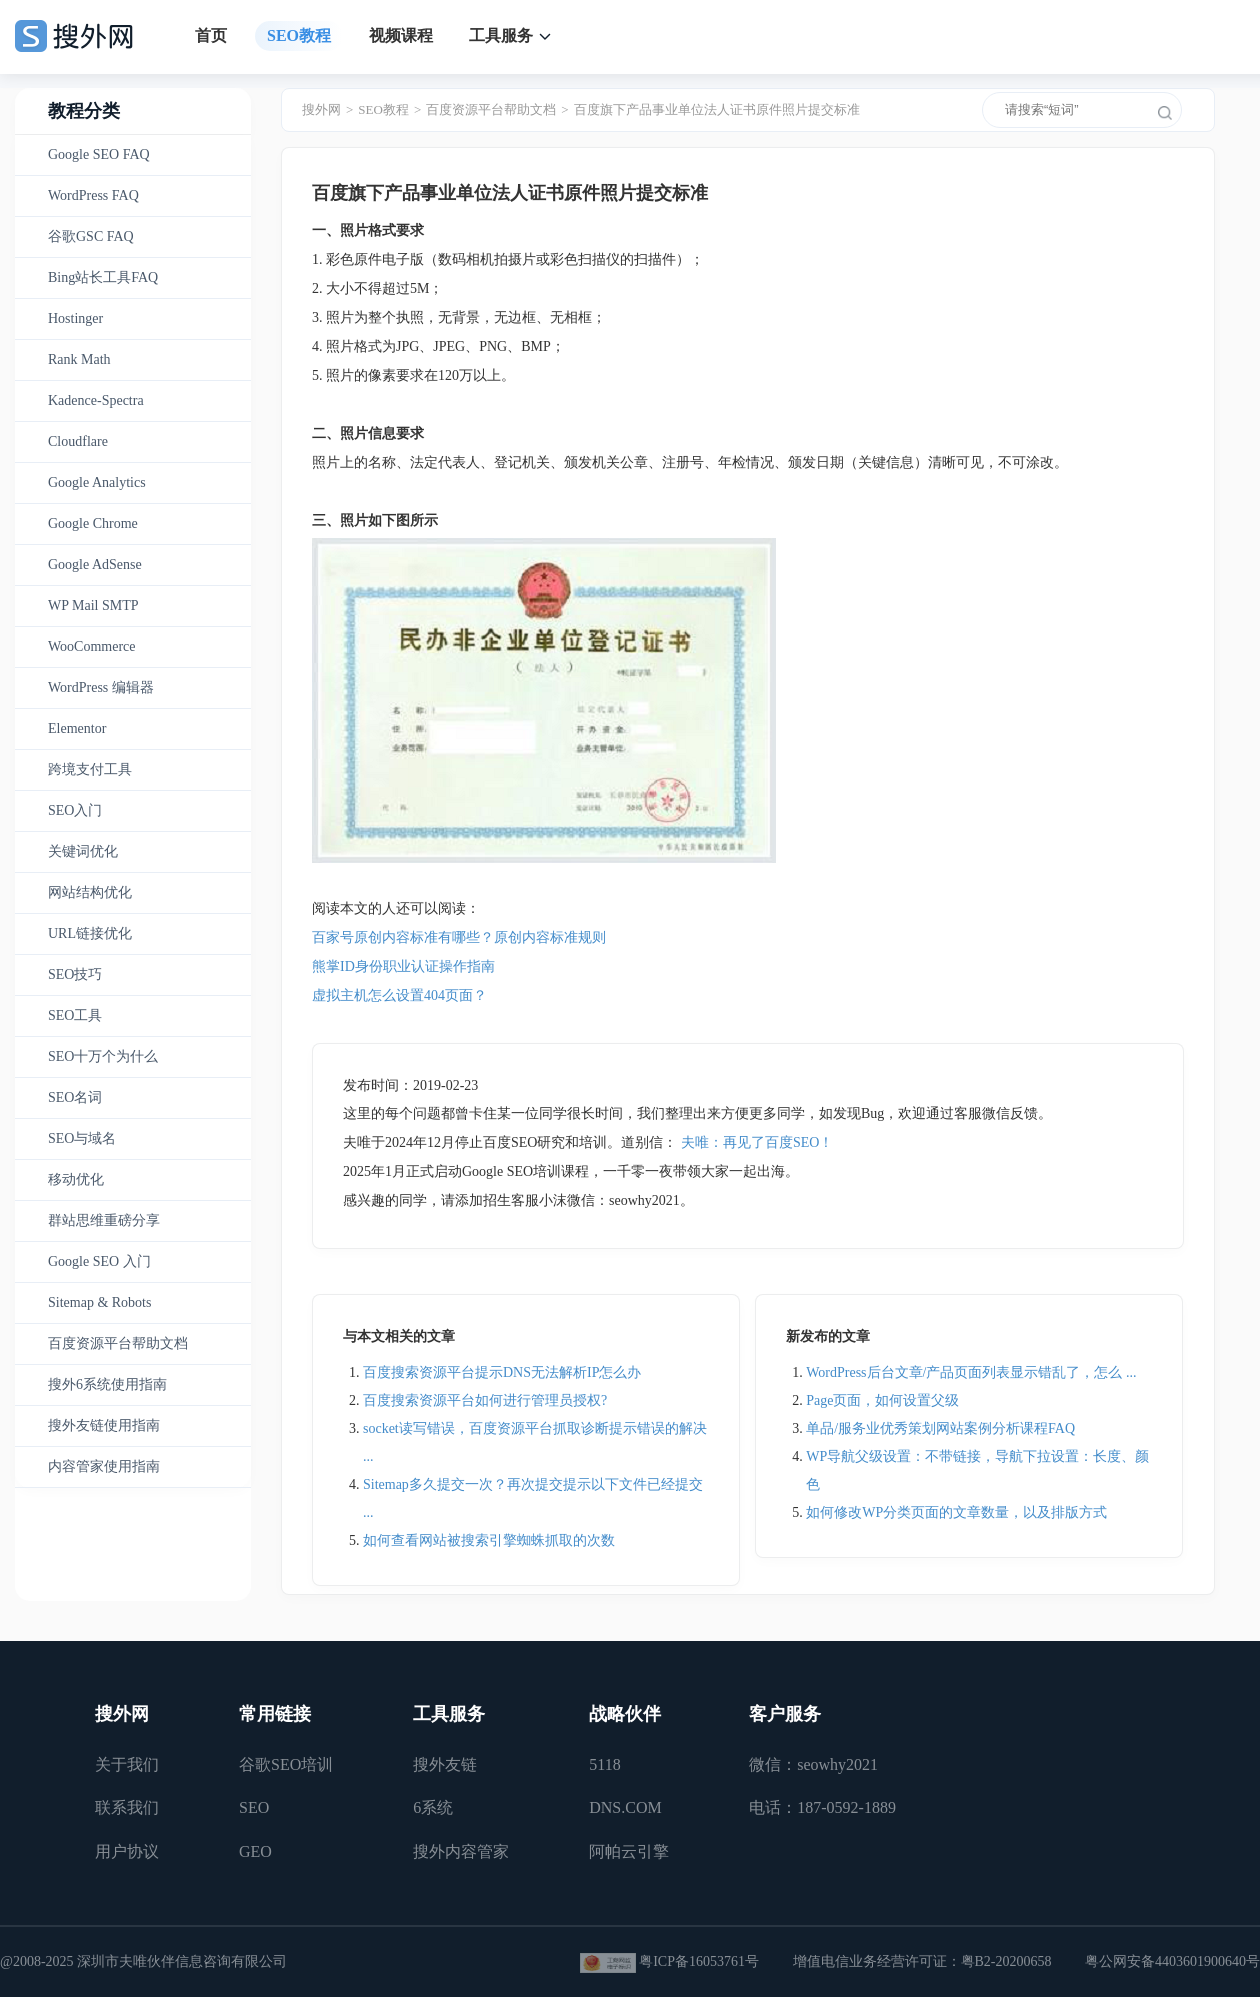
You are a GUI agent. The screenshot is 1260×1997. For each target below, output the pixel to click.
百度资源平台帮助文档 (118, 1343)
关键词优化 (83, 851)
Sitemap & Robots (99, 1302)
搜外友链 (445, 1764)
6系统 (433, 1807)
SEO (254, 1807)
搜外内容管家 (461, 1851)
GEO (255, 1851)
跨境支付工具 (90, 769)
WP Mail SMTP (93, 605)
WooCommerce (92, 646)
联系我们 (127, 1807)
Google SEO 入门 (99, 1261)
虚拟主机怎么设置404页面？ (399, 995)
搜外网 (321, 109)
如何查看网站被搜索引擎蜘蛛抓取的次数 (489, 1540)
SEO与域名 (82, 1138)
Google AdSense (95, 564)
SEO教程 (299, 35)
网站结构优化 (90, 892)
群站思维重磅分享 (104, 1220)
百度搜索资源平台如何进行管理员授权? (485, 1400)
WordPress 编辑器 (101, 687)
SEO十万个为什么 (103, 1056)
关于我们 (127, 1764)
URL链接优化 (90, 933)
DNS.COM (625, 1807)
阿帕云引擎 (629, 1851)
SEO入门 (75, 810)
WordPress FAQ (93, 195)
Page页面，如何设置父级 (882, 1400)
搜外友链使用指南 (104, 1425)
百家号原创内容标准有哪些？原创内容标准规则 (459, 937)
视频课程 (401, 35)
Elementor (77, 728)
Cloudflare (78, 441)
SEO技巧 (75, 974)
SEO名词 (75, 1097)
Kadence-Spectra (96, 400)
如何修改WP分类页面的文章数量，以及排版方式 (956, 1512)
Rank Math (79, 359)
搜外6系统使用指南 (107, 1384)
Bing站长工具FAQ (103, 277)
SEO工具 (75, 1015)
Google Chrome (93, 523)
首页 (211, 35)
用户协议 (127, 1851)
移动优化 (76, 1179)
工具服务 (501, 35)
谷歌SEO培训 (286, 1764)
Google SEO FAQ (99, 154)
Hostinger (75, 318)
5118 (604, 1764)
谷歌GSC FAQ (91, 236)
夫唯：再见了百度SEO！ (757, 1142)
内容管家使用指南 (104, 1466)
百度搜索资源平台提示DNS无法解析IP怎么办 (502, 1372)
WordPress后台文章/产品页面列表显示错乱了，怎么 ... (971, 1372)
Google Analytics (97, 482)
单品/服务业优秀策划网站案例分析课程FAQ (940, 1428)
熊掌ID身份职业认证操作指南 (403, 966)
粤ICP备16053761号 (699, 1961)
